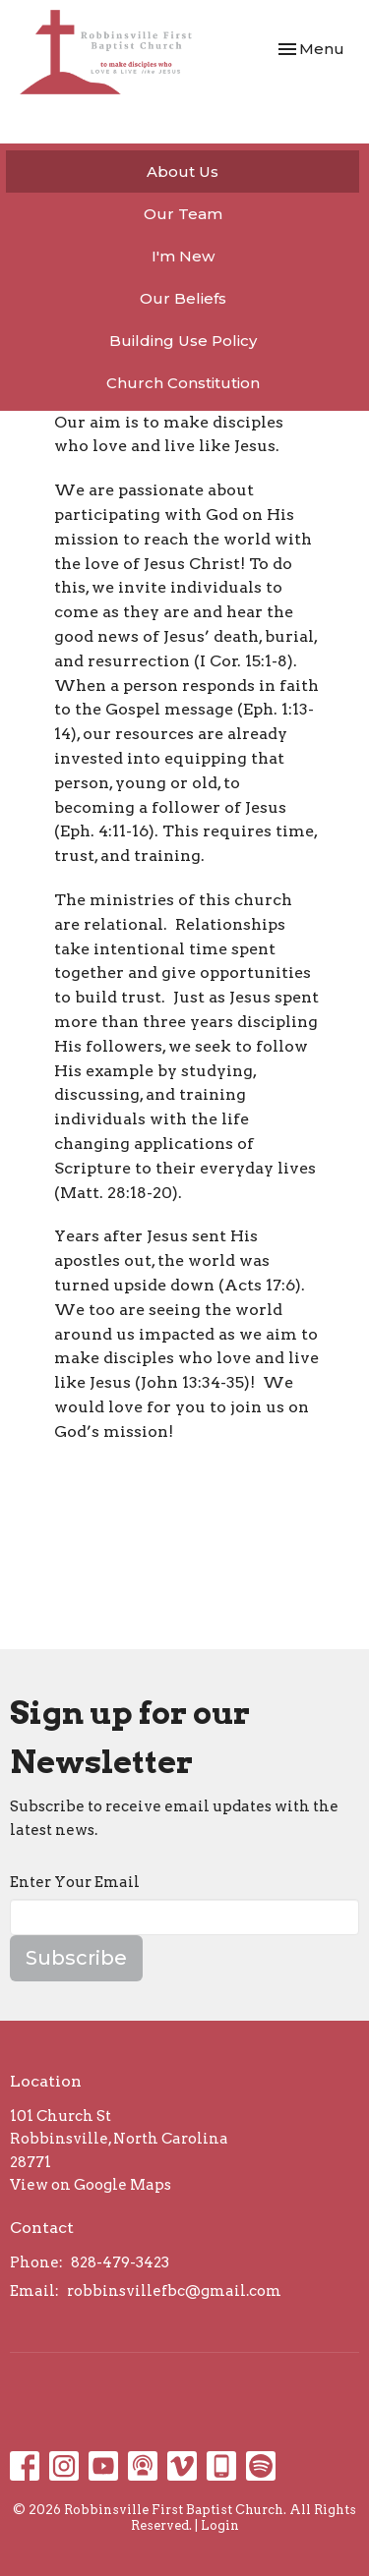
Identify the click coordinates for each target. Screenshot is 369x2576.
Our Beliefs (183, 298)
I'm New (183, 256)
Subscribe (76, 1958)
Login (220, 2525)
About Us (182, 171)
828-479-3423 (120, 2262)
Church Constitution (183, 382)
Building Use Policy (183, 340)
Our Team (183, 213)
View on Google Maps (90, 2185)
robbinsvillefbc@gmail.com (174, 2291)
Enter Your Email (75, 1882)
